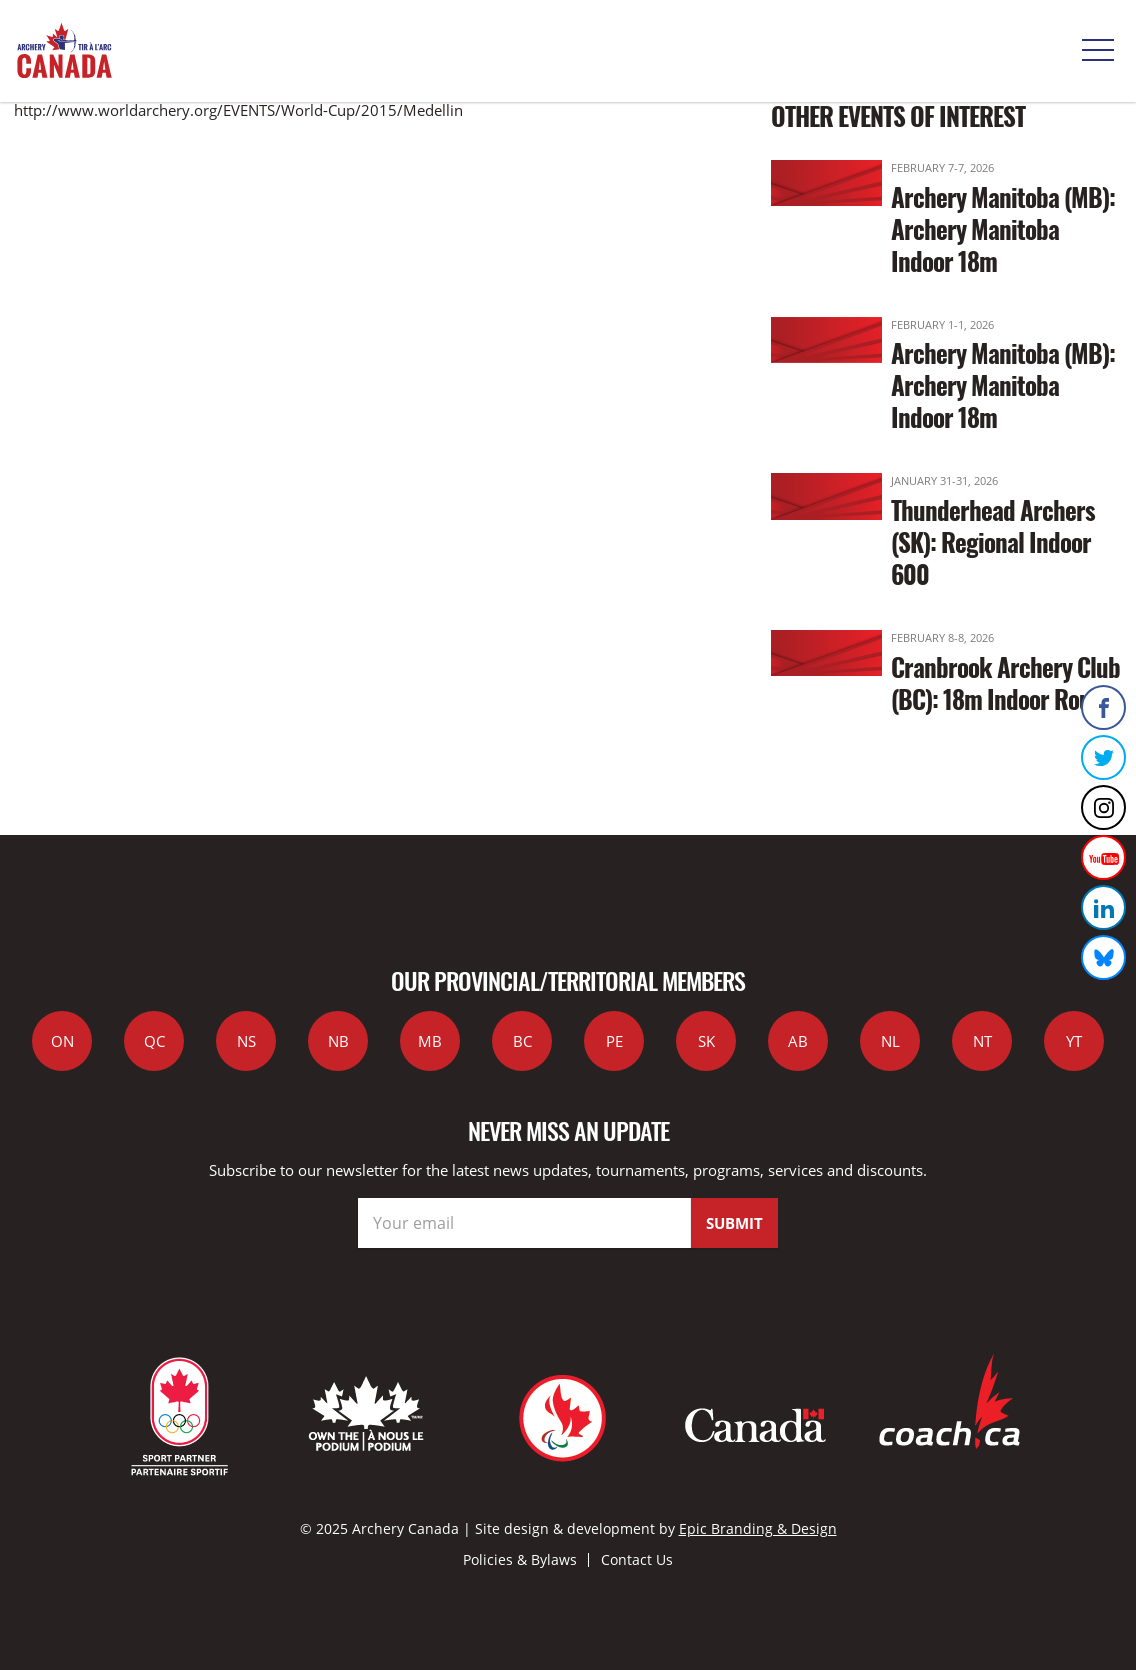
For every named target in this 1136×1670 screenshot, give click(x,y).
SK (706, 1041)
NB (338, 1041)
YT (1074, 1041)
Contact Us (637, 1559)
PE (614, 1041)
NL (890, 1041)
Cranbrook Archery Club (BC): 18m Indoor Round (1005, 682)
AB (798, 1041)
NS (246, 1041)
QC (154, 1041)
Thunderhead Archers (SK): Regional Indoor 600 (993, 541)
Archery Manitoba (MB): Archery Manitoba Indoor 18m (1003, 228)
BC (522, 1041)
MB (430, 1041)
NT (982, 1041)
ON (62, 1041)
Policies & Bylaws (520, 1559)
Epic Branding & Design (758, 1528)
